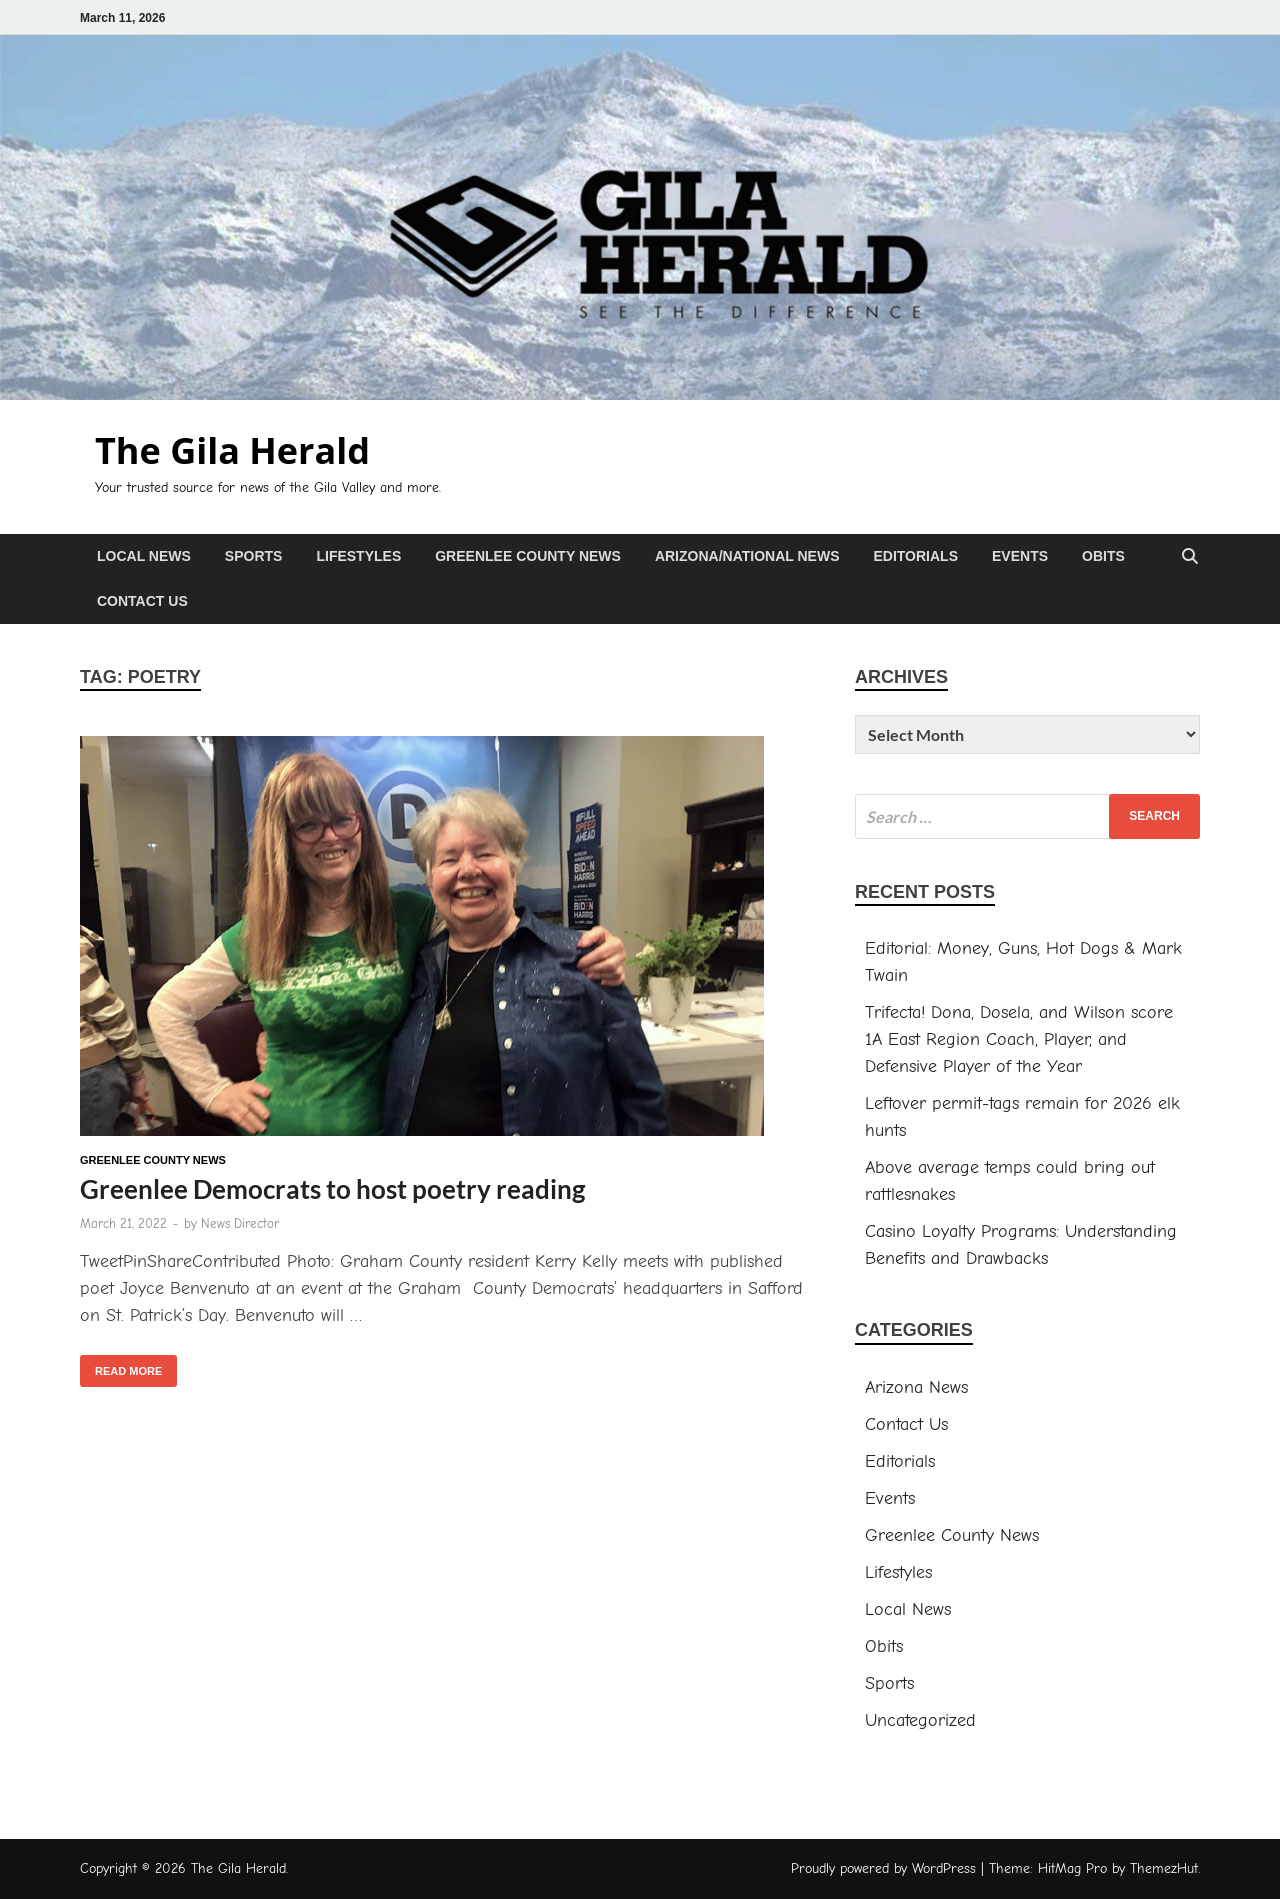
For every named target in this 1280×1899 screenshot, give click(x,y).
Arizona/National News (747, 556)
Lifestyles (358, 556)
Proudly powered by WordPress (883, 1868)
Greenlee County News (528, 556)
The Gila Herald (232, 450)
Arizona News (916, 1387)
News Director (240, 1223)
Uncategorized (920, 1720)
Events (1020, 556)
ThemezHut (1164, 1868)
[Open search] (1190, 557)
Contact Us (142, 601)
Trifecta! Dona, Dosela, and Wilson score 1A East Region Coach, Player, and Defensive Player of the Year (1019, 1039)
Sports (254, 556)
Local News (144, 556)
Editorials (915, 556)
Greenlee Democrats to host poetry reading (332, 1189)
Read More (121, 1366)
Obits (1103, 556)
